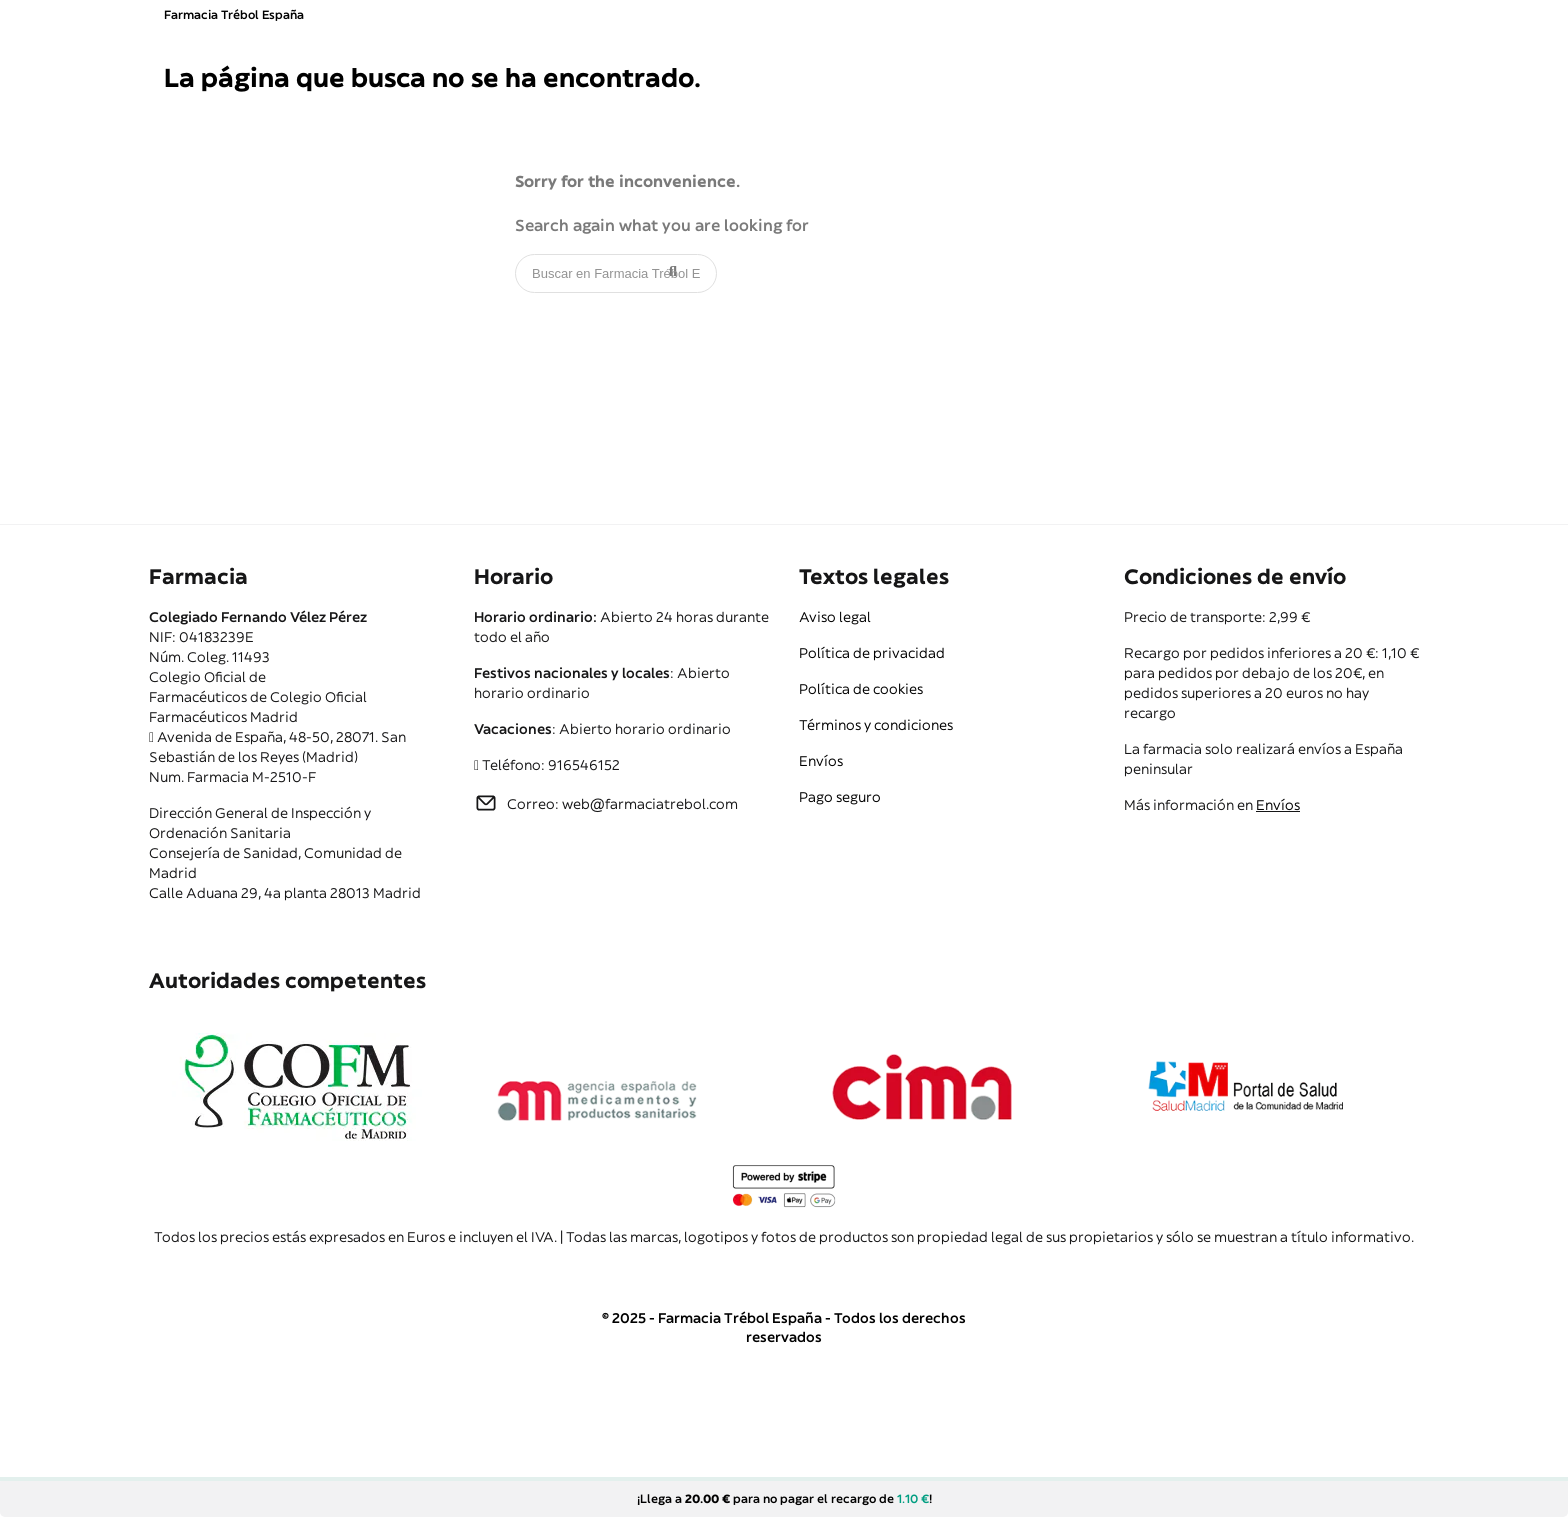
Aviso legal (835, 617)
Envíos (821, 761)
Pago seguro (840, 797)
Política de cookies (861, 689)
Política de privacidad (872, 653)
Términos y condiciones (876, 725)
